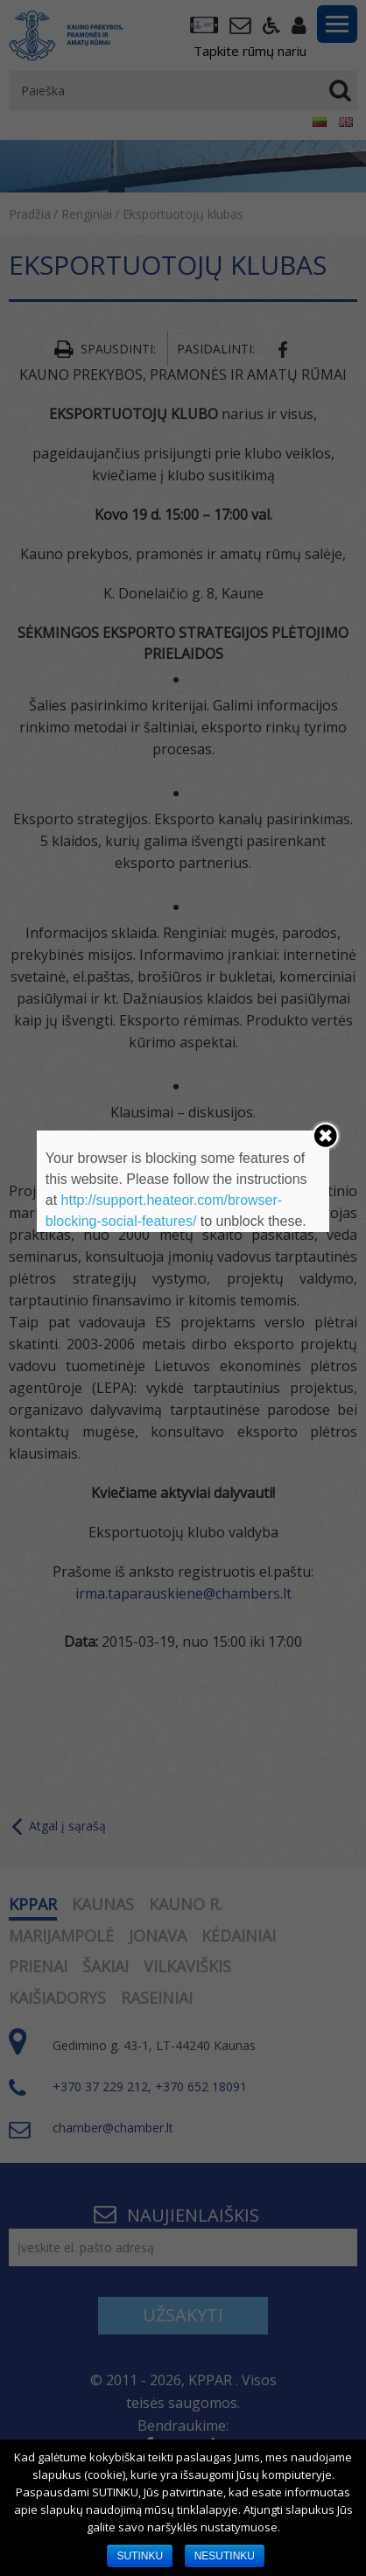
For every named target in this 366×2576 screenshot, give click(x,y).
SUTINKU (139, 2556)
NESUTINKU (224, 2556)
